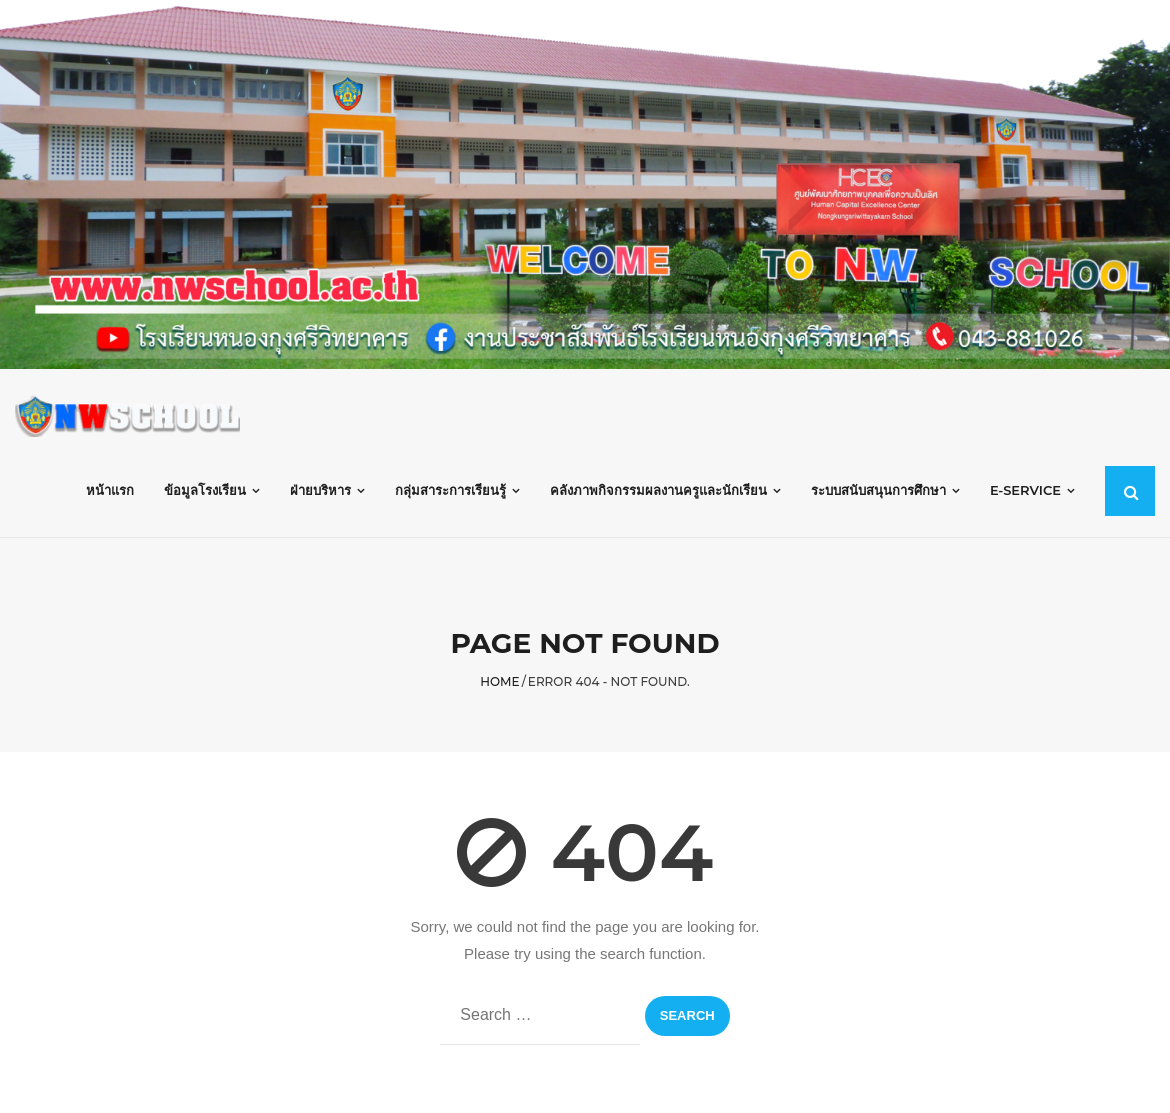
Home (499, 681)
